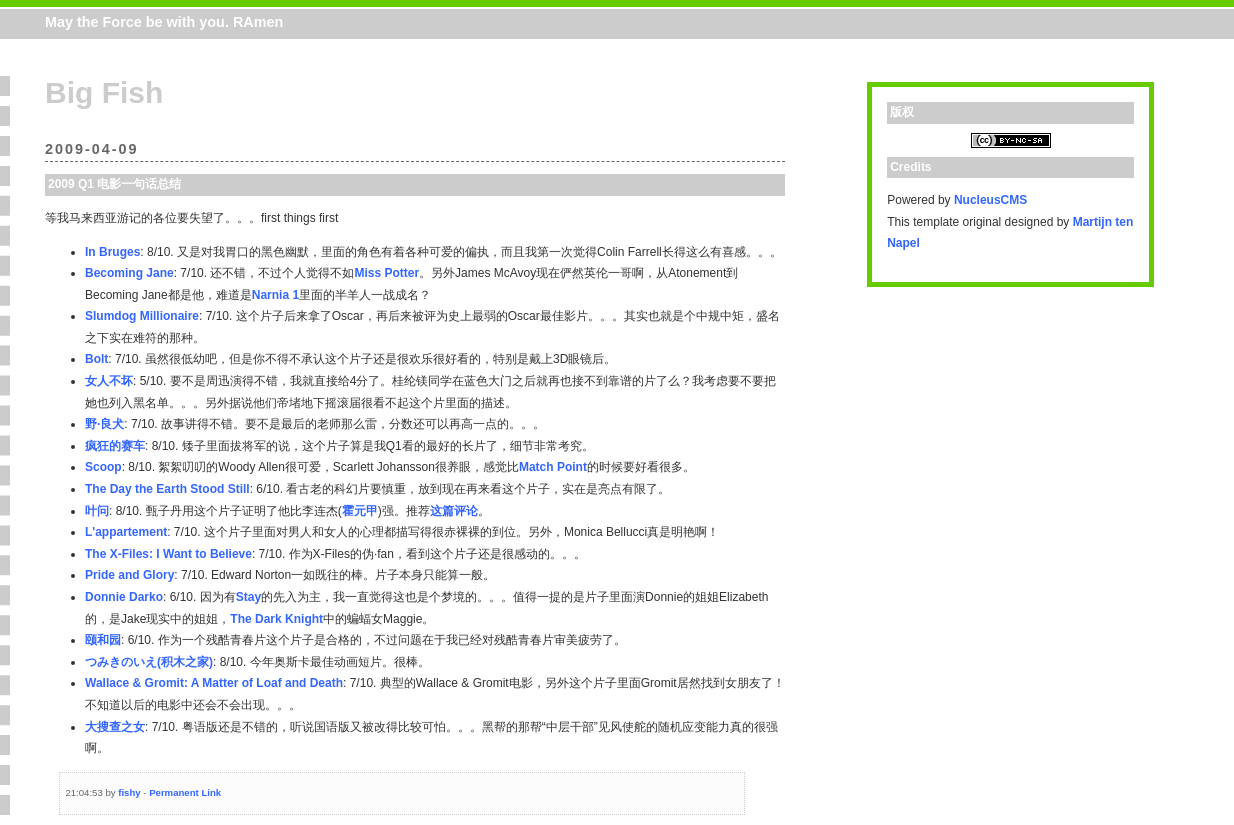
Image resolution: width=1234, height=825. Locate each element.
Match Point (553, 467)
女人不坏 (109, 381)
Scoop (103, 467)
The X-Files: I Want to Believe (168, 554)
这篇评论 (454, 511)
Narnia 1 (275, 295)
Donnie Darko (124, 597)
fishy (129, 792)
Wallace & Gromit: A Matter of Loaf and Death (214, 683)
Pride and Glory (129, 575)
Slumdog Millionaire (142, 316)
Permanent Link (185, 792)
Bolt (96, 359)
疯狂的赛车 (115, 446)
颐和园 (103, 640)
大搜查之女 (115, 727)
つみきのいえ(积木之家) (149, 662)
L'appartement (126, 532)
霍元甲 (360, 511)
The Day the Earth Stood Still (167, 489)
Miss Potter (386, 273)
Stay (248, 597)
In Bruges (112, 252)
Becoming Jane (129, 273)
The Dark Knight (276, 619)
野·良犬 (104, 424)
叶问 (97, 511)
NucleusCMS (990, 200)
